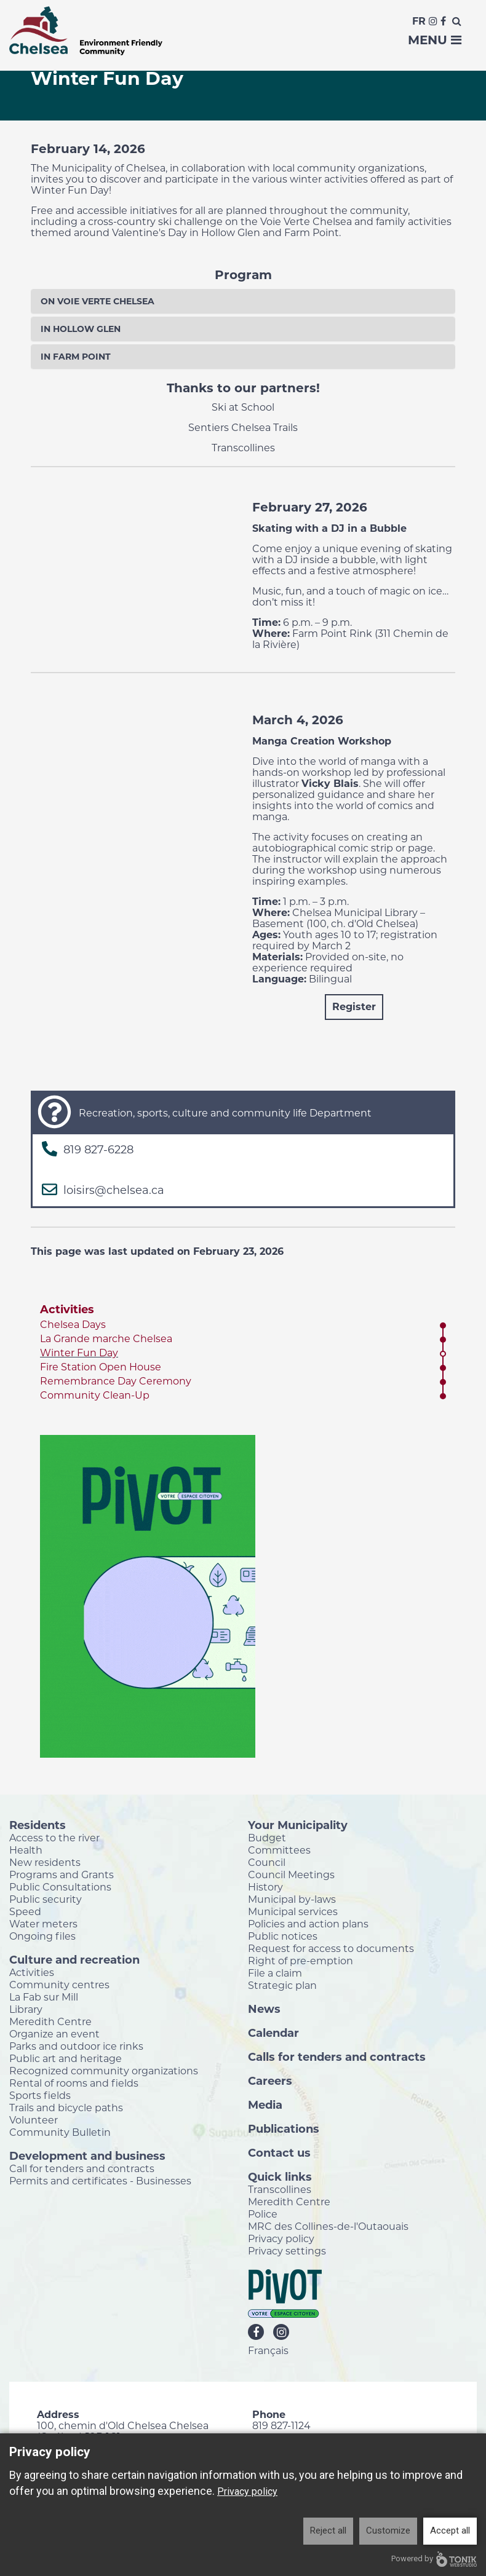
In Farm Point (76, 356)
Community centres (59, 1984)
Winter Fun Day (79, 1353)
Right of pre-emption (300, 1960)
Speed (25, 1911)
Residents (37, 1825)
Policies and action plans (308, 1923)
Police (262, 2213)
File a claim (275, 1972)
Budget (267, 1837)
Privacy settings (287, 2250)
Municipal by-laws (292, 1899)
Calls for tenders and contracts (337, 2056)
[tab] (243, 301)
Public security (45, 1899)
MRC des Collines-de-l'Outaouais (328, 2226)
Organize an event (54, 2033)
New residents (45, 1862)
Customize (388, 2530)
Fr (419, 21)
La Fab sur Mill (43, 1996)
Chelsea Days (73, 1324)
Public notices (282, 1936)
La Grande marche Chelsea (106, 1339)
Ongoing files (42, 1936)
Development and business (87, 2155)
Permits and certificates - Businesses (100, 2180)
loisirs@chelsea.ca (113, 1190)
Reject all (328, 2530)
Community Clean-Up (94, 1395)
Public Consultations (60, 1886)
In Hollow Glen (81, 328)
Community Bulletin (60, 2132)
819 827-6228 (98, 1149)
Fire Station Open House (100, 1367)
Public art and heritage (65, 2058)
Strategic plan (282, 1985)
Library (25, 2009)
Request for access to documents (331, 1948)
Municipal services (293, 1911)
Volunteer (33, 2119)
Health (25, 1849)
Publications (283, 2128)
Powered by (434, 2559)
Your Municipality (298, 1825)
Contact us (279, 2152)
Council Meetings (291, 1874)
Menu (434, 40)
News (264, 2008)
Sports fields (40, 2095)
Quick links (280, 2176)
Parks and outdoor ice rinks (76, 2046)
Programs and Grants (61, 1874)
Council (266, 1862)
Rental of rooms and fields (73, 2082)
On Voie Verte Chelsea (97, 301)
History (265, 1886)
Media (265, 2104)
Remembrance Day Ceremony (115, 1381)
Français (268, 2350)
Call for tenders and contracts (81, 2168)
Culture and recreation (74, 1959)
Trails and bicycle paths (66, 2107)
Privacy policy (281, 2238)
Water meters (43, 1923)
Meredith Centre (50, 2021)
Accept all (450, 2530)
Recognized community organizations (103, 2070)
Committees (279, 1849)
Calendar (273, 2032)
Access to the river (54, 1837)
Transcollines (279, 2189)
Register (354, 1007)
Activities (67, 1309)
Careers (270, 2080)
